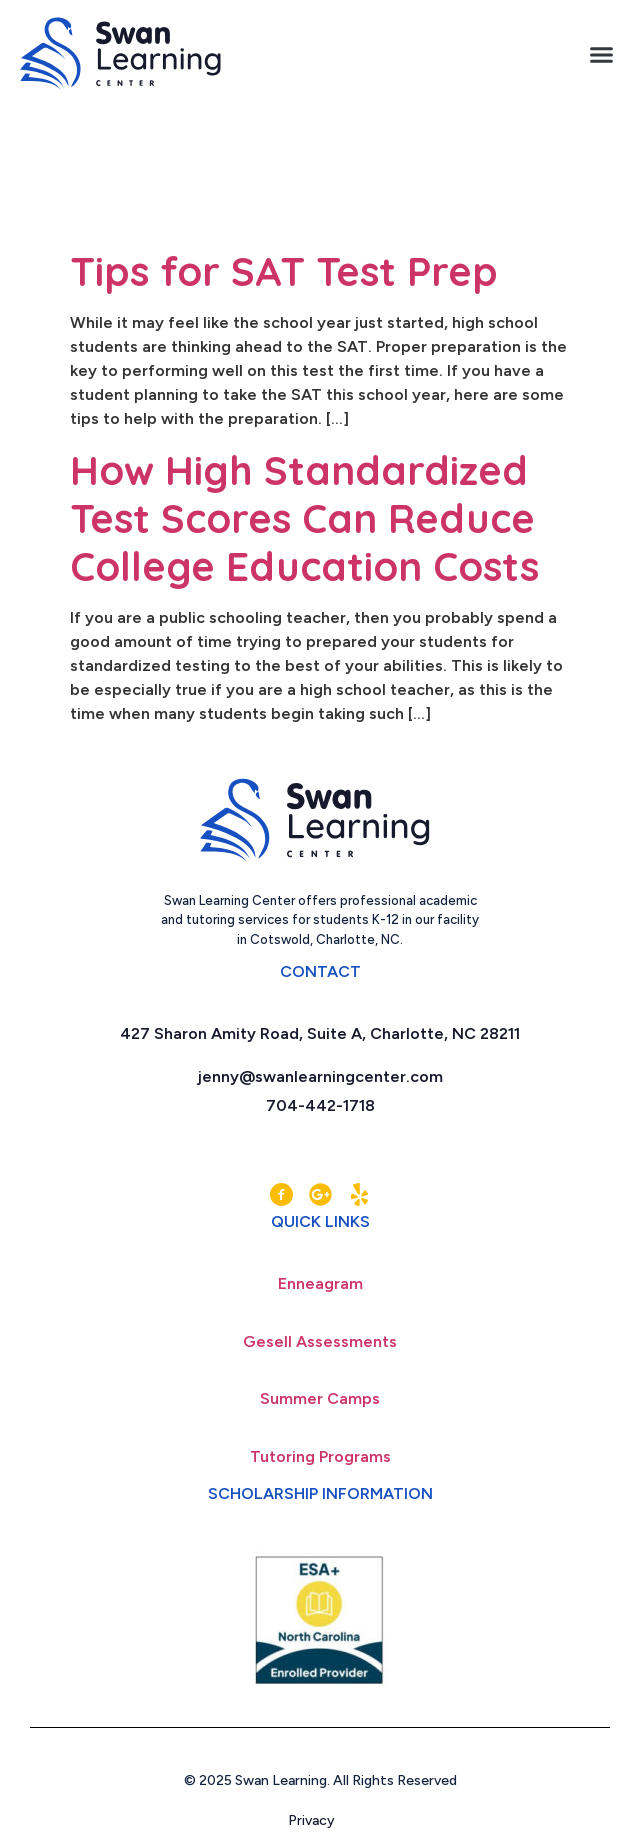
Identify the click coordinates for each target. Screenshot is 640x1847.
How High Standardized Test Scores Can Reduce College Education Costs (304, 518)
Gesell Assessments (320, 1341)
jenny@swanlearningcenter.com (320, 1076)
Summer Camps (320, 1398)
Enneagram (320, 1283)
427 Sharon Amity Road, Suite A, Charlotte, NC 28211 (320, 1033)
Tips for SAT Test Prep (284, 271)
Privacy (320, 1820)
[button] (602, 54)
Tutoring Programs (320, 1456)
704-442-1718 (320, 1105)
